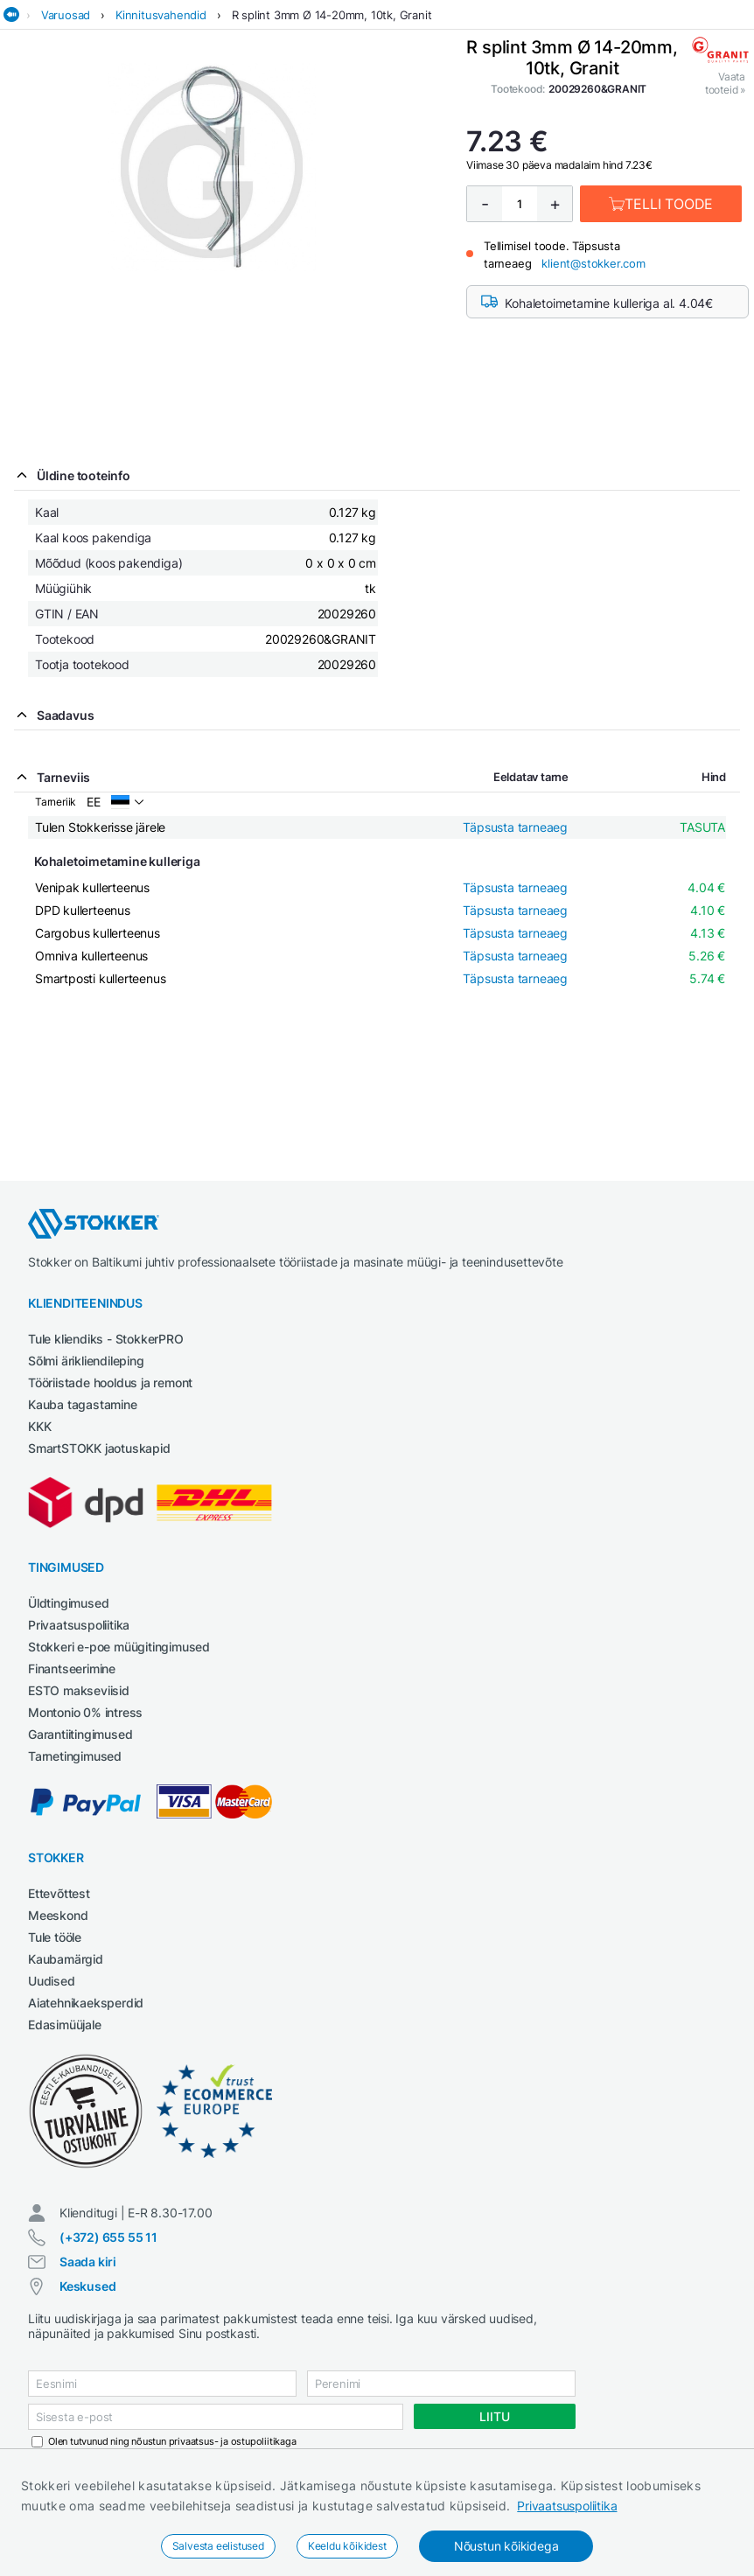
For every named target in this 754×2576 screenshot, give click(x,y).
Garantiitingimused (80, 1734)
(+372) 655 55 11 (108, 2237)
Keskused (87, 2286)
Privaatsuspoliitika (567, 2505)
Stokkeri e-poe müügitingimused (119, 1646)
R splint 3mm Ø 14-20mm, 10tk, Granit (332, 15)
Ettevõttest (59, 1893)
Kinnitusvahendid (160, 15)
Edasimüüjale (64, 2024)
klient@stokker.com (593, 263)
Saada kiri (87, 2261)
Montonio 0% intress (85, 1712)
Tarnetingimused (75, 1756)
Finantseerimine (71, 1668)
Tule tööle (54, 1937)
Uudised (51, 1980)
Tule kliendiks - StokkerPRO (106, 1338)
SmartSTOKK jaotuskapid (99, 1448)
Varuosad (65, 15)
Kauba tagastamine (82, 1404)
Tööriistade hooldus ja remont (110, 1382)
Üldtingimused (68, 1602)
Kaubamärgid (65, 1958)
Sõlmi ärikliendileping (86, 1360)
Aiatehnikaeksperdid (85, 2002)
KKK (39, 1426)
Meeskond (57, 1915)
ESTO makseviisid (78, 1690)
